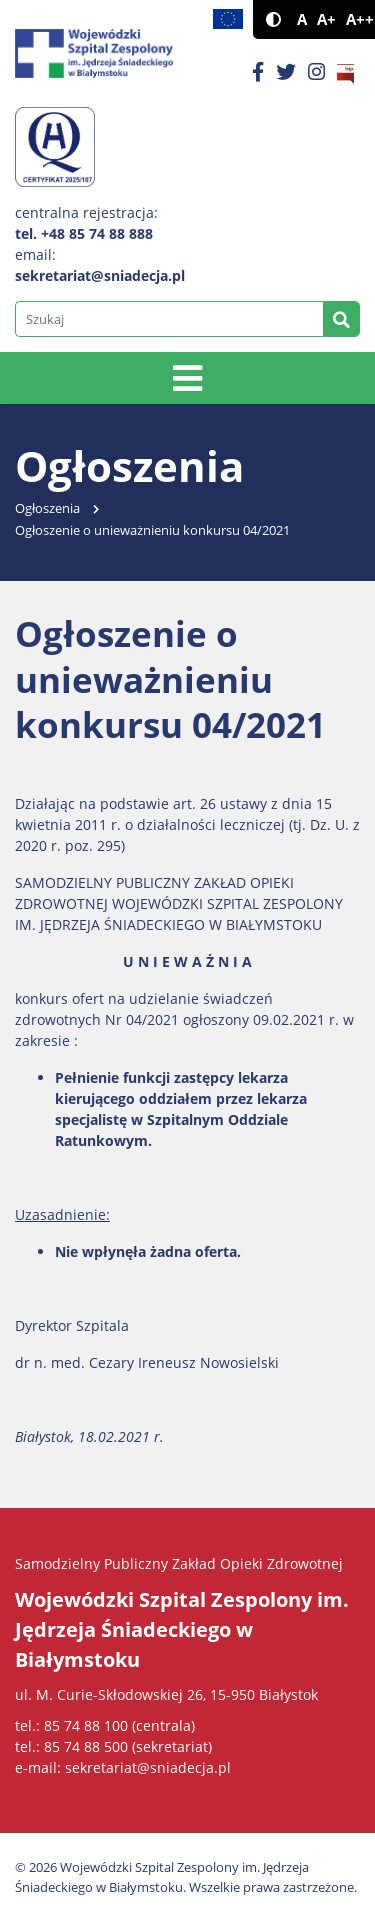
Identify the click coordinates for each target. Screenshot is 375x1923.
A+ (326, 19)
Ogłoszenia (47, 508)
